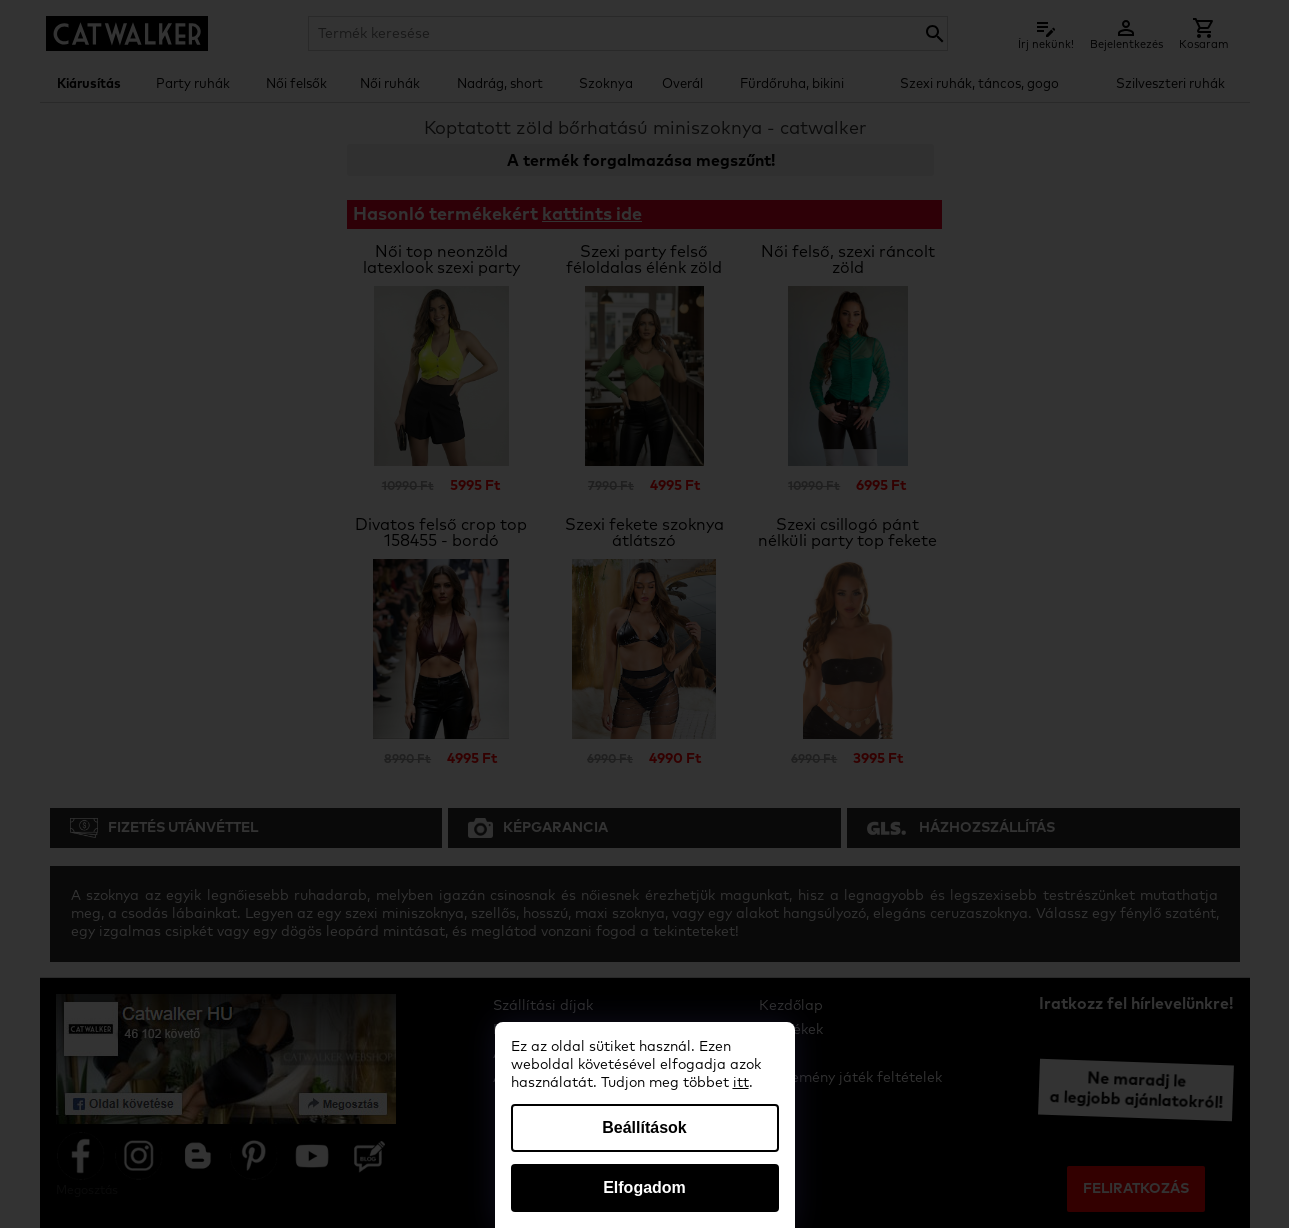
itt (741, 1083)
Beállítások (644, 1127)
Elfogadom (644, 1187)
